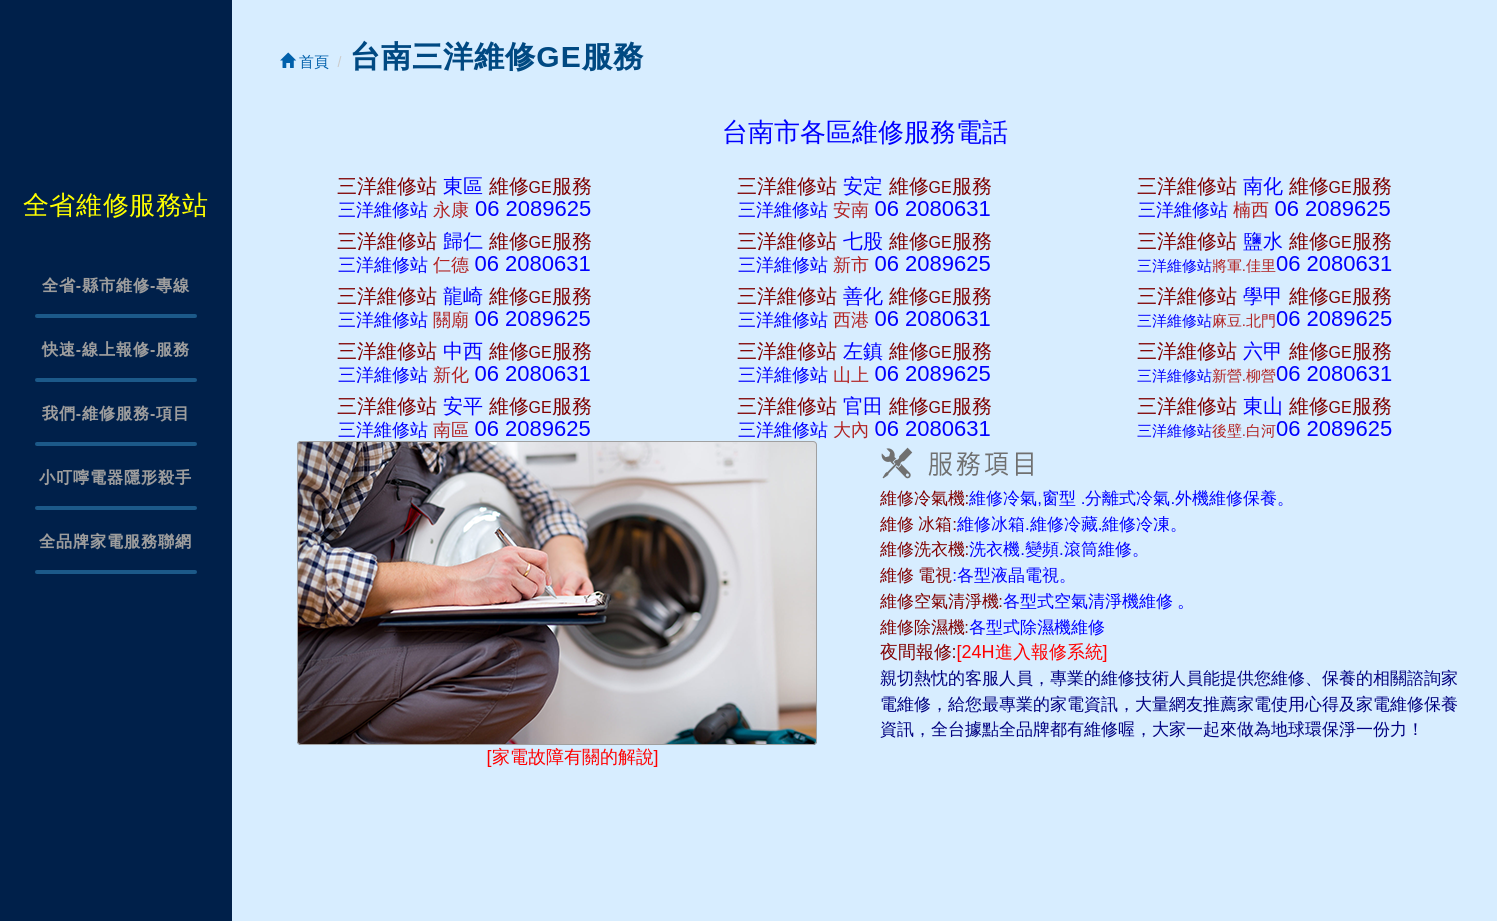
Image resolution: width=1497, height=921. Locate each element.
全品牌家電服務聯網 (115, 541)
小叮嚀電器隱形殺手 (115, 477)
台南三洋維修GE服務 (496, 56)
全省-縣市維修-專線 (116, 285)
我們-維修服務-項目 (116, 413)
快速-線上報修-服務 (116, 349)
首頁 (304, 61)
